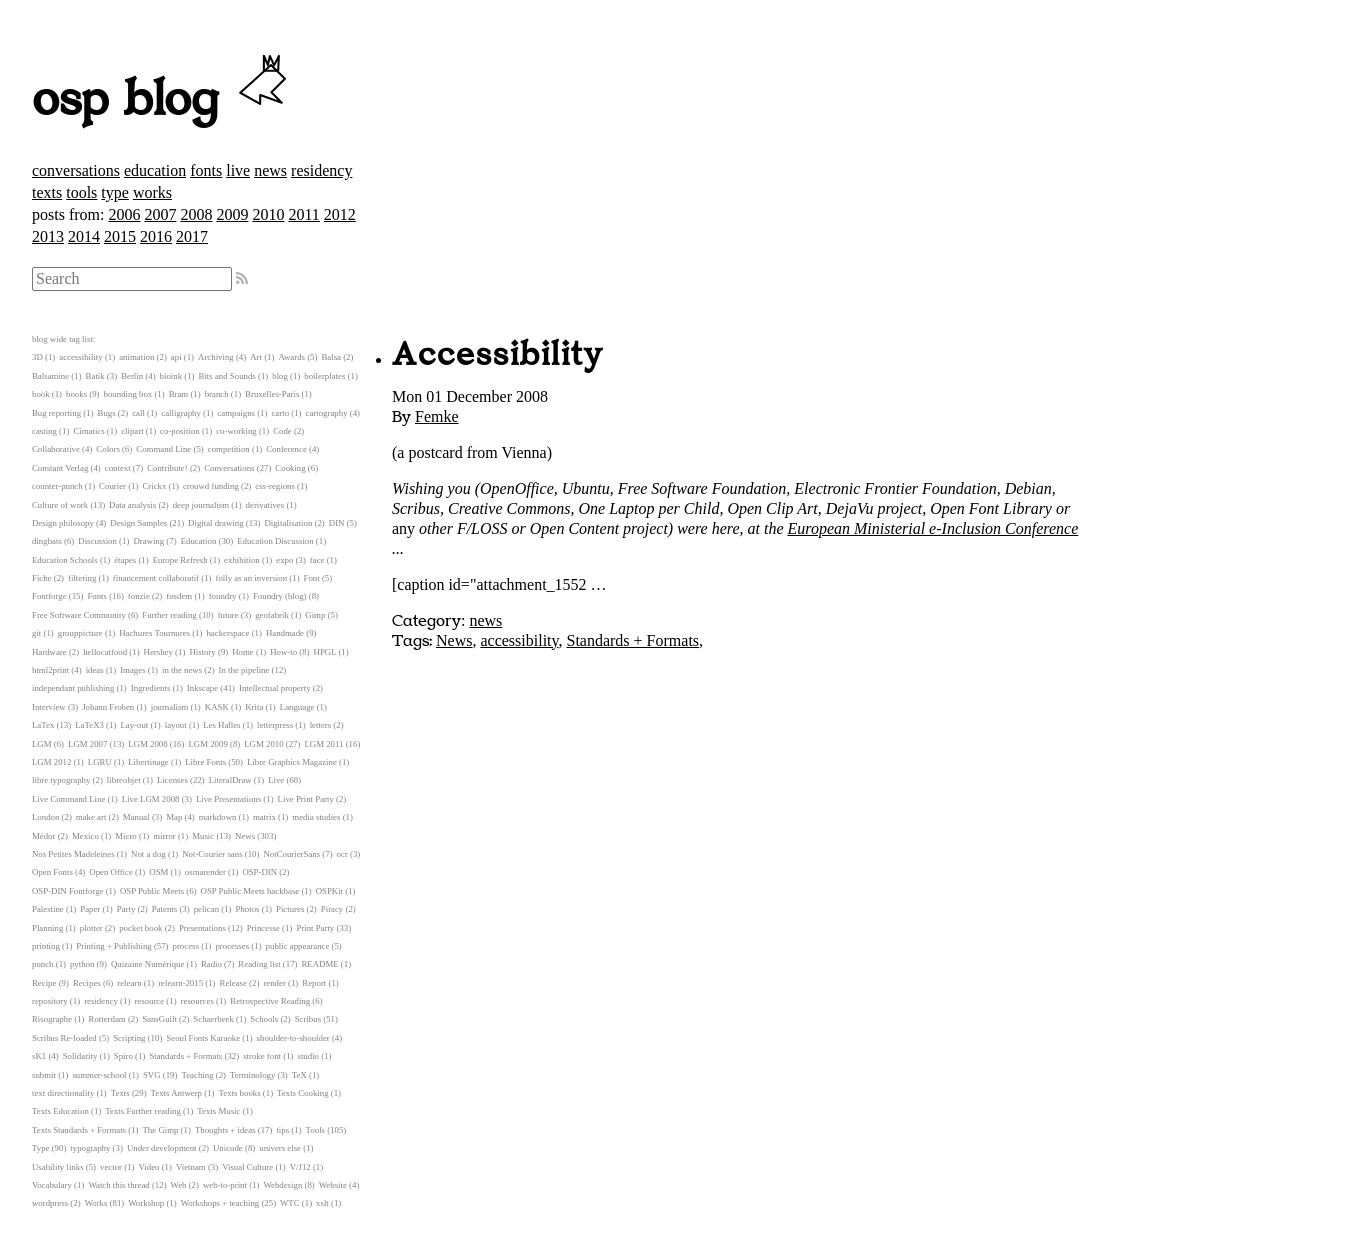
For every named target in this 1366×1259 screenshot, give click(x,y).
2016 (156, 236)
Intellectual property (275, 688)
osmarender (205, 872)
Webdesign (282, 1185)
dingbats (47, 541)
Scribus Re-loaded (64, 1038)
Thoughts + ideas (225, 1130)
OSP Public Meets (152, 891)
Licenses (172, 780)
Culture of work (60, 505)
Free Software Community (79, 615)
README (320, 964)
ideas (95, 670)
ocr (342, 854)
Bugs (107, 413)
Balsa (331, 357)
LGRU (100, 762)
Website (333, 1185)
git (36, 633)
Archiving (216, 357)
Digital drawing (215, 523)
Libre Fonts (205, 762)
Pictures (290, 909)
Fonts (97, 596)
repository (50, 1001)
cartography (327, 413)
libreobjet (124, 780)
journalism (170, 707)
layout (176, 725)
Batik (95, 376)
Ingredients (151, 688)
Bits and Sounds (227, 376)
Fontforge (49, 596)
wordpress (50, 1203)
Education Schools (65, 560)
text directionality (63, 1093)
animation (136, 357)
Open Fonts (52, 872)
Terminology (252, 1075)
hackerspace (227, 633)
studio (308, 1056)
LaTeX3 (89, 725)
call (138, 413)
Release (233, 983)
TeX (299, 1075)
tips (282, 1130)
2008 (196, 214)
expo (284, 560)
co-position (180, 431)
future (228, 615)
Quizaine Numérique (148, 964)
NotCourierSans (291, 854)
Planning (47, 928)
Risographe (52, 1019)
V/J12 (300, 1167)
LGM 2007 (87, 744)
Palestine (48, 909)
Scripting (129, 1038)
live (238, 170)
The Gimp (161, 1130)
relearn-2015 (180, 983)
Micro (126, 836)
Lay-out (134, 725)
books (76, 394)
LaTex (43, 725)
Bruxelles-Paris (272, 394)
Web (179, 1185)
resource (149, 1001)
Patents (164, 909)
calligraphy (181, 413)
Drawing (148, 541)
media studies (316, 817)
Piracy (332, 909)
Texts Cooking (302, 1093)
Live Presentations (228, 799)
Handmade (285, 633)
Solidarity (80, 1056)
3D (37, 357)
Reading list (259, 964)
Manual (136, 817)
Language (297, 707)
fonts (206, 170)
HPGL (325, 652)
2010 (268, 214)
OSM (158, 872)
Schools (264, 1019)
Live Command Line (68, 799)
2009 (232, 214)
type (115, 192)
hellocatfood (105, 652)
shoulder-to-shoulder (293, 1038)
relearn (129, 983)
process (186, 946)
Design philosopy (63, 523)
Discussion (97, 541)
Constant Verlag (60, 468)
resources (197, 1001)
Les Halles (221, 725)
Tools (315, 1130)
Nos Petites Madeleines (73, 854)
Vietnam (191, 1167)
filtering (82, 578)
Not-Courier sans (212, 854)
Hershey (158, 652)
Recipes (87, 983)
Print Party (315, 928)
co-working (236, 431)
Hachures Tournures (154, 633)
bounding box (128, 394)
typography (90, 1148)
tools (81, 192)
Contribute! (167, 468)
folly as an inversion (252, 578)
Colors (107, 449)
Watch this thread (118, 1185)
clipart (132, 431)
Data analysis (132, 505)
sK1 (39, 1056)
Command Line (163, 449)
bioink (171, 376)
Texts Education (60, 1111)
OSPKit (329, 891)
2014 (84, 236)
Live (276, 780)
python (82, 964)
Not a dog (148, 854)
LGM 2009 (207, 744)
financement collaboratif (156, 578)
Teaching (197, 1075)
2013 (48, 236)
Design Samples (138, 523)
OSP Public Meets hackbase (250, 891)
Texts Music (218, 1111)
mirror (164, 836)
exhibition (242, 560)
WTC (290, 1203)
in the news (182, 670)
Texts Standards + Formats (79, 1130)
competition (229, 449)
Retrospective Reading (270, 1001)
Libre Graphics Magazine (292, 762)
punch (43, 964)
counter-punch (57, 486)
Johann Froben (108, 707)
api (176, 357)
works (152, 192)
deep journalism (201, 505)
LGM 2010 (263, 744)
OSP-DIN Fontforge (67, 891)
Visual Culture (247, 1167)
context (118, 468)
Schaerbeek (213, 1019)
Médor (43, 836)
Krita (254, 707)
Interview (49, 707)
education (155, 170)
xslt (322, 1203)
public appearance (298, 946)
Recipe (44, 983)
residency (321, 170)
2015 (120, 236)
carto (280, 413)
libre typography (61, 780)
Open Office (111, 872)
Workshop (146, 1203)
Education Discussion (275, 541)
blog (280, 376)
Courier (112, 486)
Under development (162, 1148)
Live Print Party (306, 799)
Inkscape (202, 688)
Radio (211, 964)
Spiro (123, 1056)
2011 (303, 214)
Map (174, 817)
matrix (264, 817)
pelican (206, 909)
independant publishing (73, 688)
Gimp (315, 615)
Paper (90, 909)
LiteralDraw (230, 780)
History (202, 652)
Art (256, 357)
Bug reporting (56, 413)
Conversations (229, 468)
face (317, 560)
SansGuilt (159, 1019)
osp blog (162, 100)
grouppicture (80, 633)
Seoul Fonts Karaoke (203, 1038)
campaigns (236, 413)
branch (217, 394)
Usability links (58, 1167)
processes (232, 946)
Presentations (202, 928)
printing (46, 946)
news (270, 170)
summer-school (99, 1075)
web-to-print (225, 1185)
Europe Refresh (180, 560)
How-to (283, 652)
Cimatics (88, 431)
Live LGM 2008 (151, 799)
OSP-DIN (259, 872)
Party (126, 909)
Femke (437, 416)
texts (47, 192)
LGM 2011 (323, 744)
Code (282, 431)
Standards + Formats (632, 640)
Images (132, 670)
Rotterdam (107, 1019)
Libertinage (148, 762)
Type (40, 1148)
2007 (160, 214)
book (41, 394)
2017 (192, 236)
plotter (91, 928)
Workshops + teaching (220, 1203)
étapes (125, 560)
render (274, 983)
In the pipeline (244, 670)
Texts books (239, 1093)
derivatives (265, 505)
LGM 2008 (147, 744)
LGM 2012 (51, 762)
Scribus (308, 1019)
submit (44, 1075)
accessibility (519, 640)
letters (321, 725)
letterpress (275, 725)
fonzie (139, 596)
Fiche (42, 578)
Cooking (290, 468)
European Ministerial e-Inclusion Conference (933, 528)
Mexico (85, 836)
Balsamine (50, 376)
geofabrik (272, 615)
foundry (223, 596)
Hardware (49, 652)
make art (91, 817)
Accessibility (497, 355)
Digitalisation (288, 523)
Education (199, 541)
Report (314, 983)
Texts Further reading (143, 1111)
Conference (286, 449)
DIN (337, 523)
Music (203, 836)
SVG (152, 1075)
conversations (76, 170)
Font (312, 578)
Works (96, 1203)
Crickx (154, 486)
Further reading (169, 615)
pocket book (140, 928)
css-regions (275, 486)
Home (243, 652)
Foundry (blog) (280, 596)
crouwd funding (211, 486)
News (454, 640)
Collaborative (56, 449)
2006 (124, 214)
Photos (248, 909)
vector (111, 1167)
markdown (218, 817)
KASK (217, 707)
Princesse (263, 928)
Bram (179, 394)
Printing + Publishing (113, 946)
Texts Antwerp (176, 1093)
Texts (120, 1093)
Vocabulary (52, 1185)
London (45, 817)
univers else (280, 1148)
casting (44, 431)
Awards (291, 357)
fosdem (179, 596)
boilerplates (324, 376)
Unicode (228, 1148)
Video (148, 1167)
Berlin (132, 376)
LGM (42, 744)
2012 (340, 214)
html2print (50, 670)
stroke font (262, 1056)
